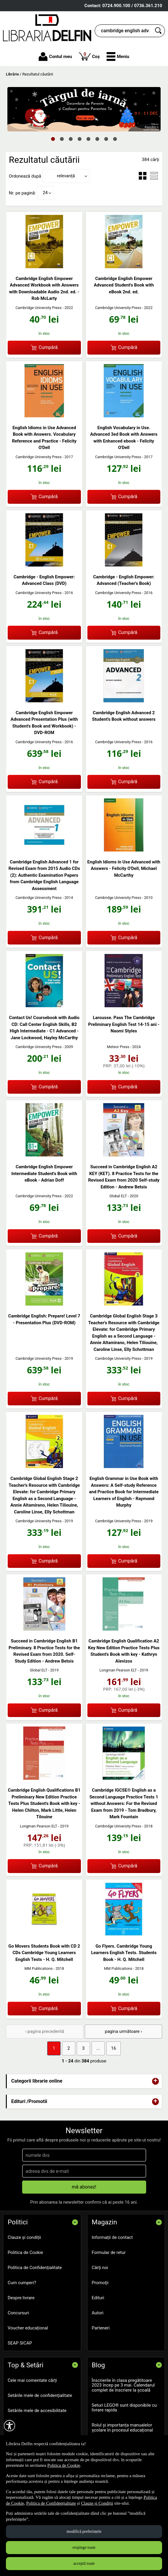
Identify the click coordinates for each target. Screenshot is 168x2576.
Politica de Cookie (25, 2252)
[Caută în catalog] (158, 30)
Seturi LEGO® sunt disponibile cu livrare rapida (124, 2408)
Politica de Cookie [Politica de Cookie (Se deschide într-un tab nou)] (63, 2465)
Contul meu (55, 56)
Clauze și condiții (24, 2237)
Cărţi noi (100, 2267)
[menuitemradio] (143, 176)
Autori (98, 2313)
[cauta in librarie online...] (123, 30)
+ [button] (156, 2081)
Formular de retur (109, 2252)
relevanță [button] (66, 175)
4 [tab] (80, 138)
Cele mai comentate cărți (32, 2380)
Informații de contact (112, 2237)
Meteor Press (118, 1047)
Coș (89, 56)
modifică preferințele (84, 2531)
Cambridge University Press (38, 307)
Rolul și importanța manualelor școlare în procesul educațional (122, 2427)
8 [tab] (115, 138)
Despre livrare (21, 2297)
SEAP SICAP (20, 2343)
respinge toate (83, 2547)
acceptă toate (84, 2563)
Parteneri (101, 2328)
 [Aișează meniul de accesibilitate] (9, 2425)
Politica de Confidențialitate (35, 2267)
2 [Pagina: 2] (68, 2048)
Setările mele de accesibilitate (37, 2410)
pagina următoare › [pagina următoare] (123, 2031)
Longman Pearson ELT (118, 1670)
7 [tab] (106, 138)
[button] (118, 56)
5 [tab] (89, 138)
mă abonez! (84, 2187)
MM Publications (39, 1968)
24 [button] (45, 192)
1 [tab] (53, 138)
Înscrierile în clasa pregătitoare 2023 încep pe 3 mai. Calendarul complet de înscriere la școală (123, 2385)
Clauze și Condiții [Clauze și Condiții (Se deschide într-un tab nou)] (97, 2503)
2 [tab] (62, 138)
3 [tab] (71, 138)
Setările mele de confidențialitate (40, 2395)
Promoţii (100, 2282)
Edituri (98, 2297)
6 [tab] (97, 138)
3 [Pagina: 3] (83, 2048)
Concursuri (18, 2313)
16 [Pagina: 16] (113, 2048)
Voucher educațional (28, 2328)
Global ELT (118, 1196)
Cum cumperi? (22, 2282)
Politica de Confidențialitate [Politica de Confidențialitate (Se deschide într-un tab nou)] (51, 2503)
